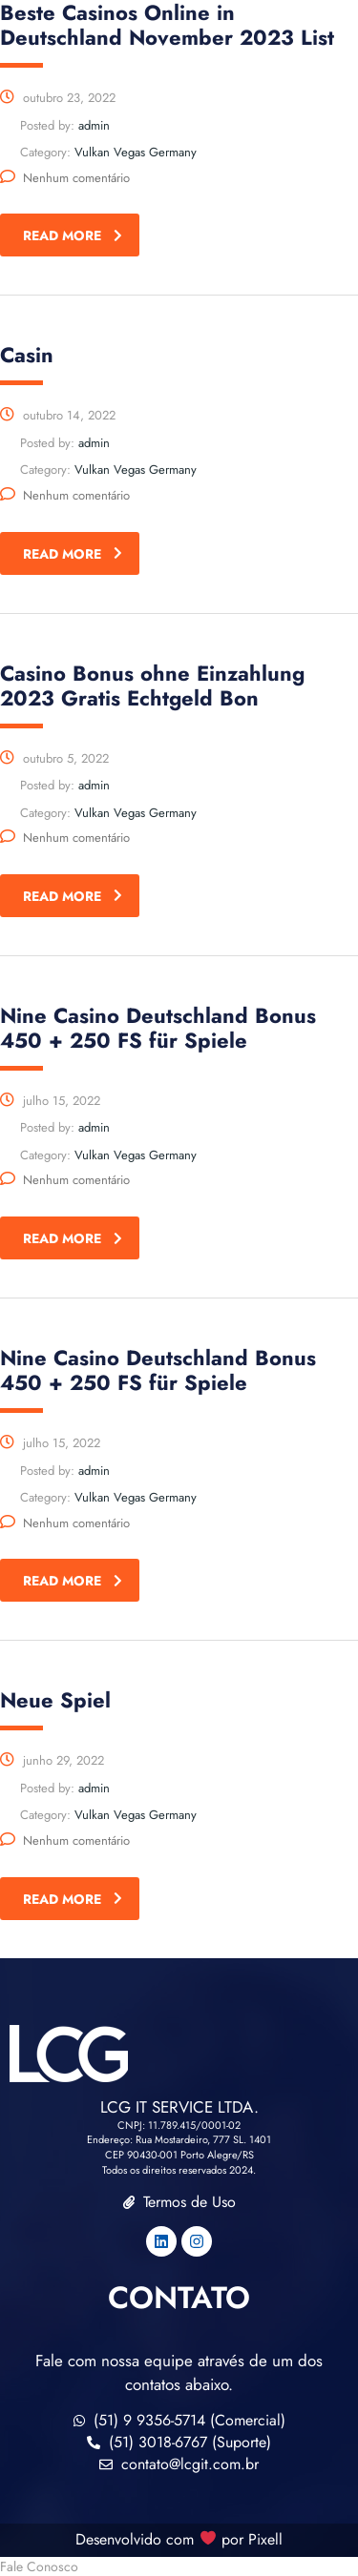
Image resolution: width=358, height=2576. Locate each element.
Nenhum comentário (65, 178)
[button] (179, 2566)
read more (72, 235)
